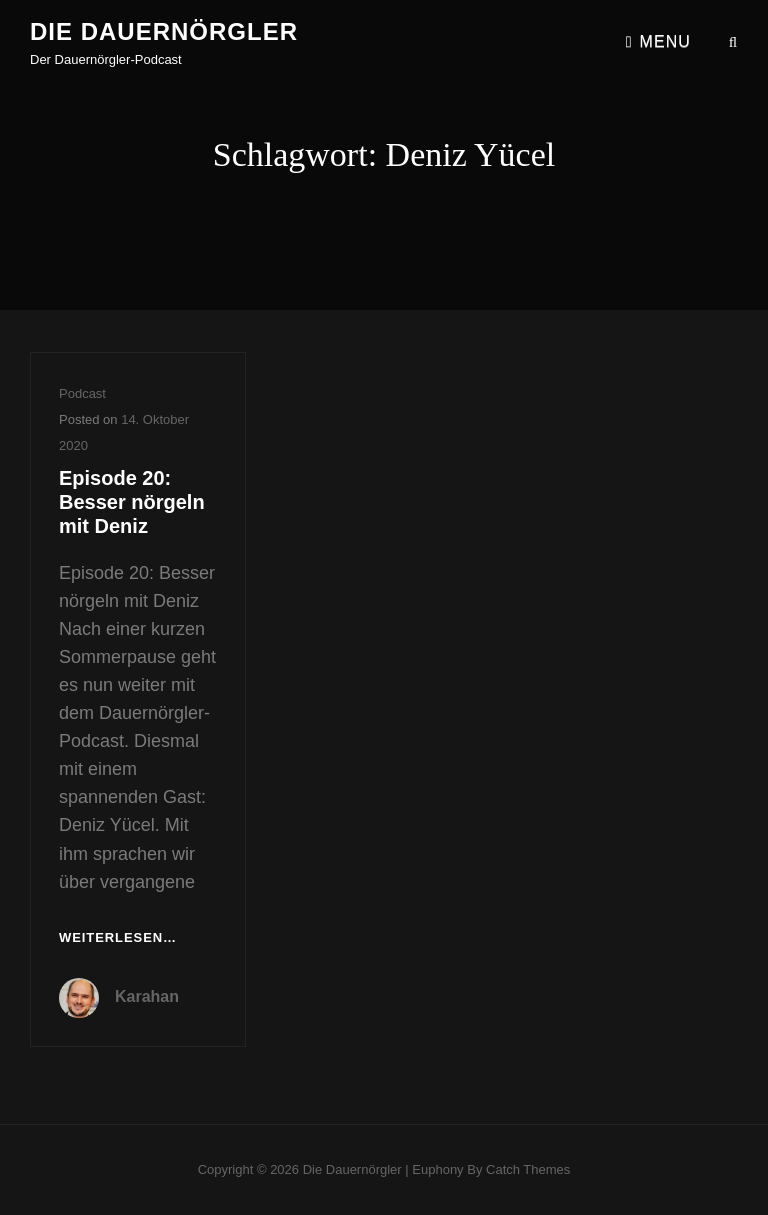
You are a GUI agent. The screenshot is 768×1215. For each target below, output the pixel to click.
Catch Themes (528, 1169)
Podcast (82, 393)
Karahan (147, 996)
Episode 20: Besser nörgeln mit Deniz (132, 502)
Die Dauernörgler (164, 31)
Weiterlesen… (118, 938)
